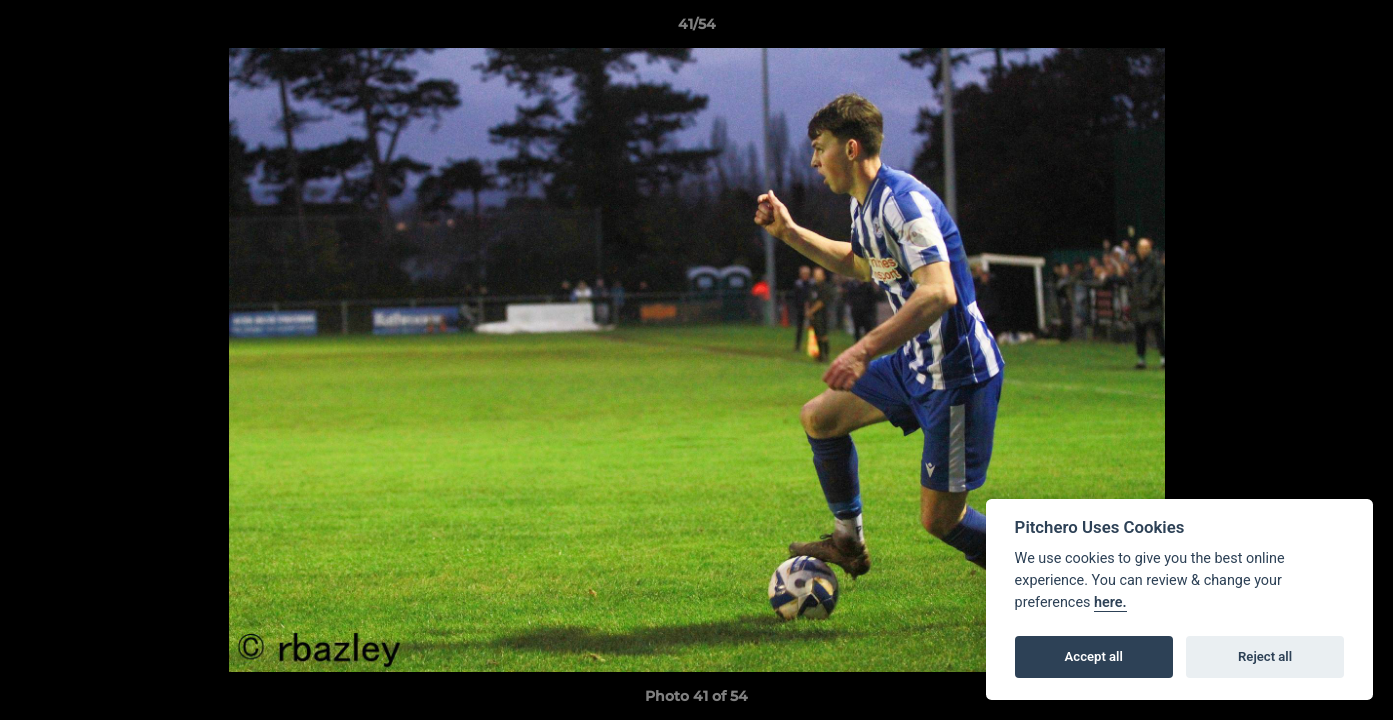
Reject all (1265, 656)
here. (1110, 602)
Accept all (1094, 656)
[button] (1357, 29)
